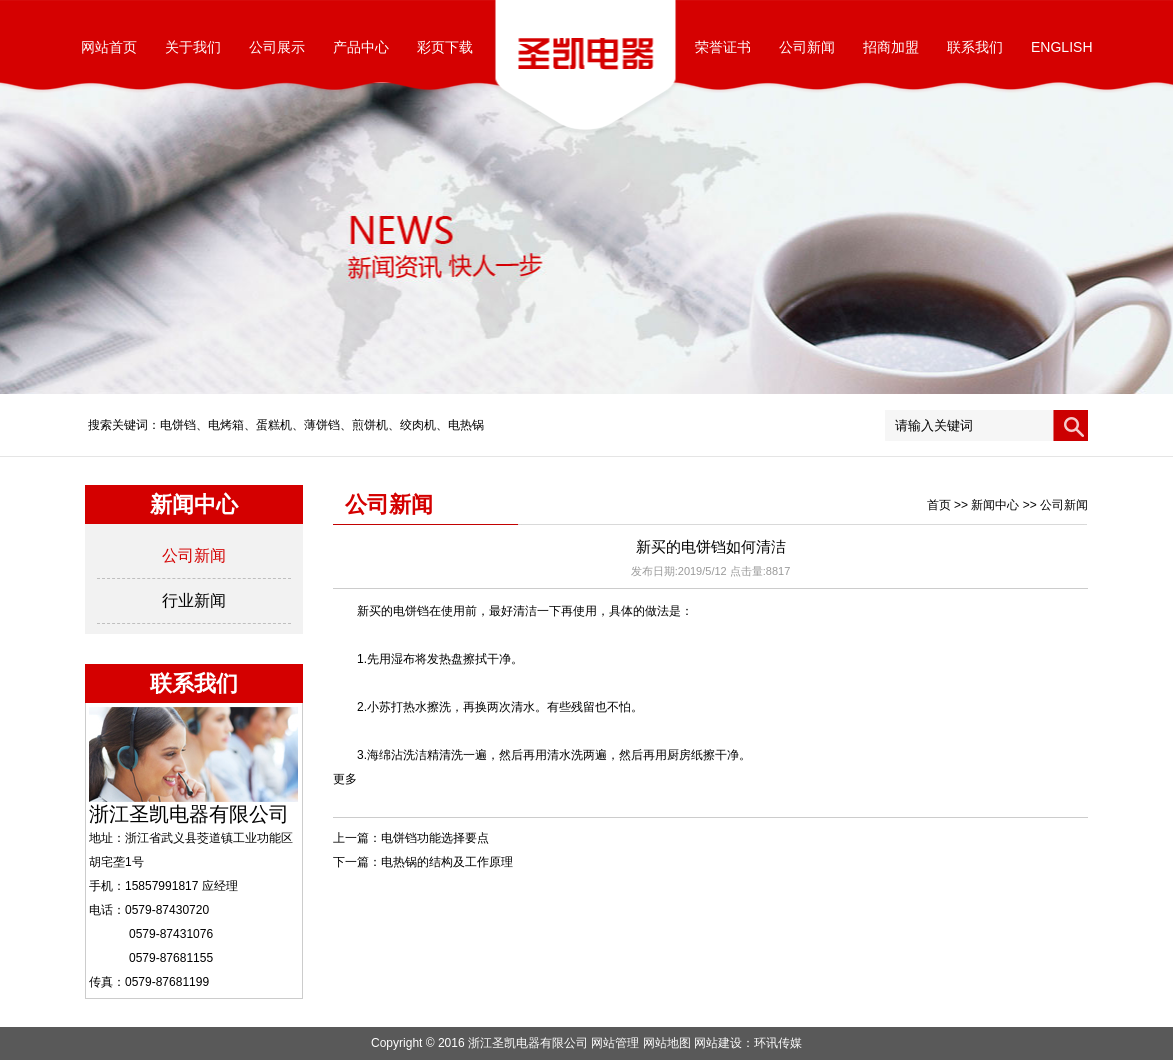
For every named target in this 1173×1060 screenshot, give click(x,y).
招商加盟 (891, 47)
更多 (345, 779)
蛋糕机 (274, 425)
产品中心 (361, 47)
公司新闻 (807, 47)
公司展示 (277, 47)
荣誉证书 (723, 47)
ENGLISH (1061, 47)
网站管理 (615, 1043)
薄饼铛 (322, 425)
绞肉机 (418, 425)
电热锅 (466, 425)
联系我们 (975, 47)
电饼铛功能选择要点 (435, 838)
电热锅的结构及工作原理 (447, 862)
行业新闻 (194, 600)
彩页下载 (445, 47)
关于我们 (193, 47)
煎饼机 (370, 425)
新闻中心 (995, 505)
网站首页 (109, 47)
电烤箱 (226, 425)
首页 (939, 505)
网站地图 (667, 1043)
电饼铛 (178, 425)
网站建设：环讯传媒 (748, 1043)
